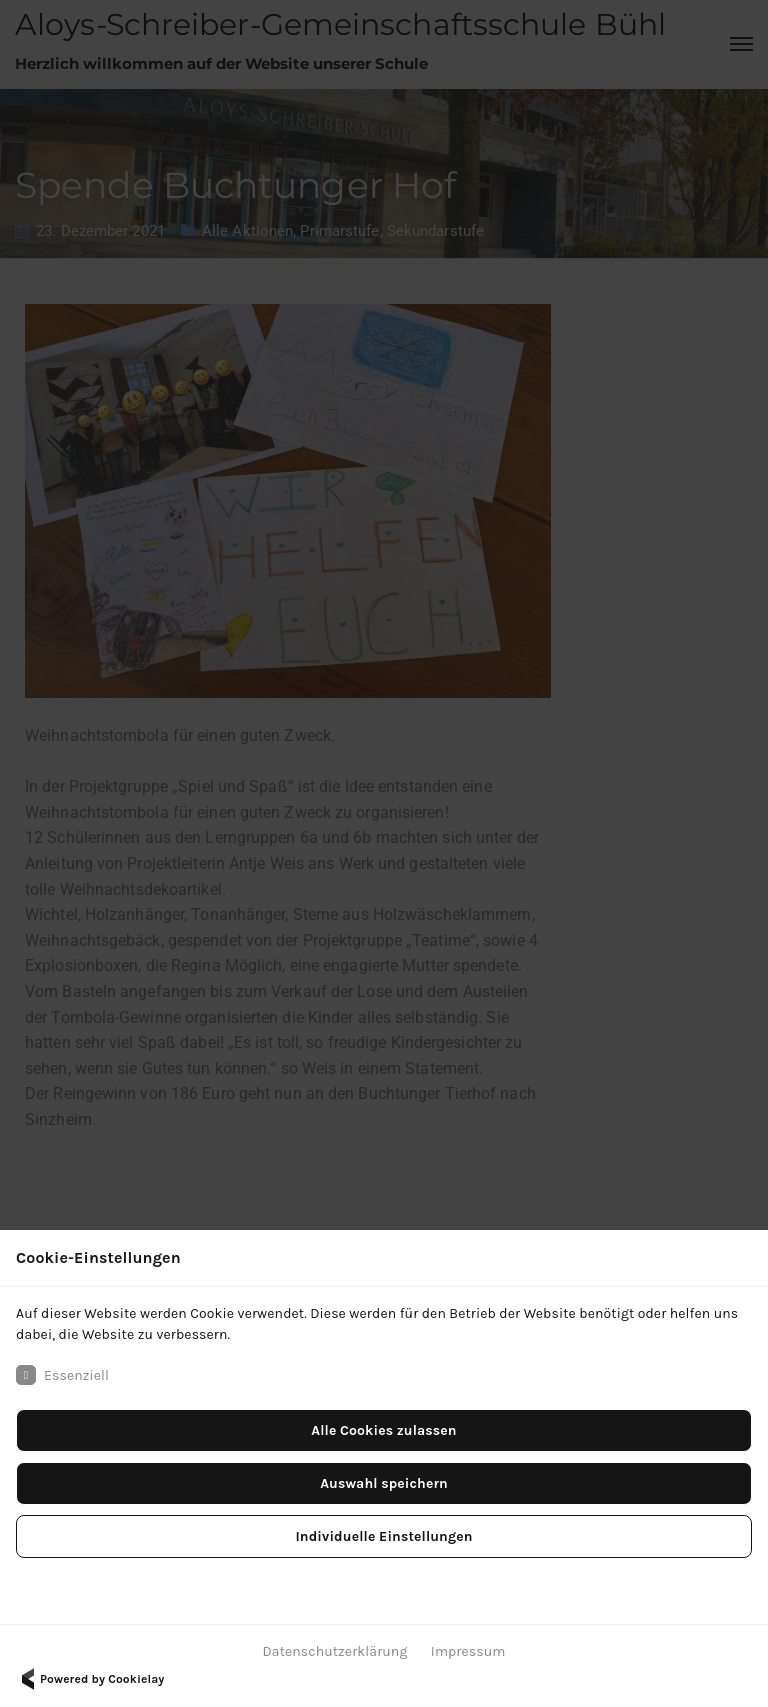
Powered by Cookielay (90, 1679)
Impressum (468, 1651)
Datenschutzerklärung (335, 1651)
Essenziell (62, 1375)
